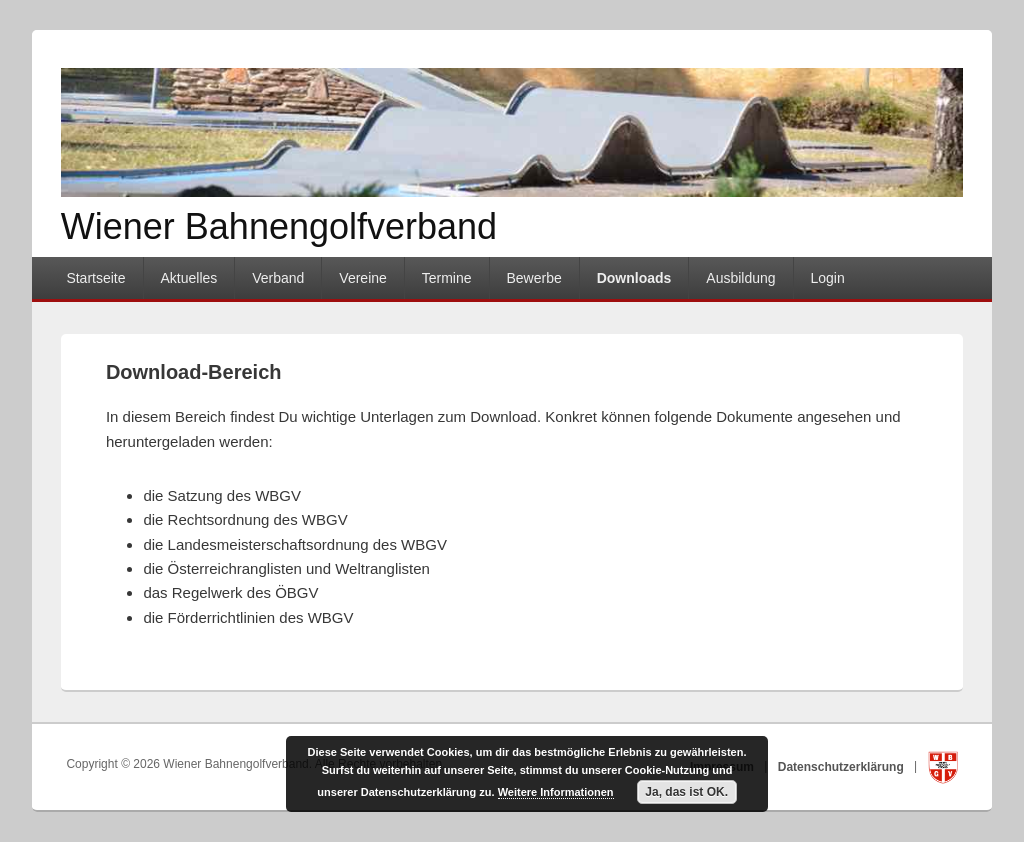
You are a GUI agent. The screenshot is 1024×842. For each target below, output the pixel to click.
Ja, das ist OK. (686, 792)
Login (828, 278)
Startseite (95, 278)
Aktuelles (188, 278)
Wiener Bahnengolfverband (279, 226)
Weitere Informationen (556, 792)
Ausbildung (740, 278)
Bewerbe (533, 278)
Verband (278, 278)
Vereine (362, 278)
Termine (447, 278)
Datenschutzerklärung (842, 766)
